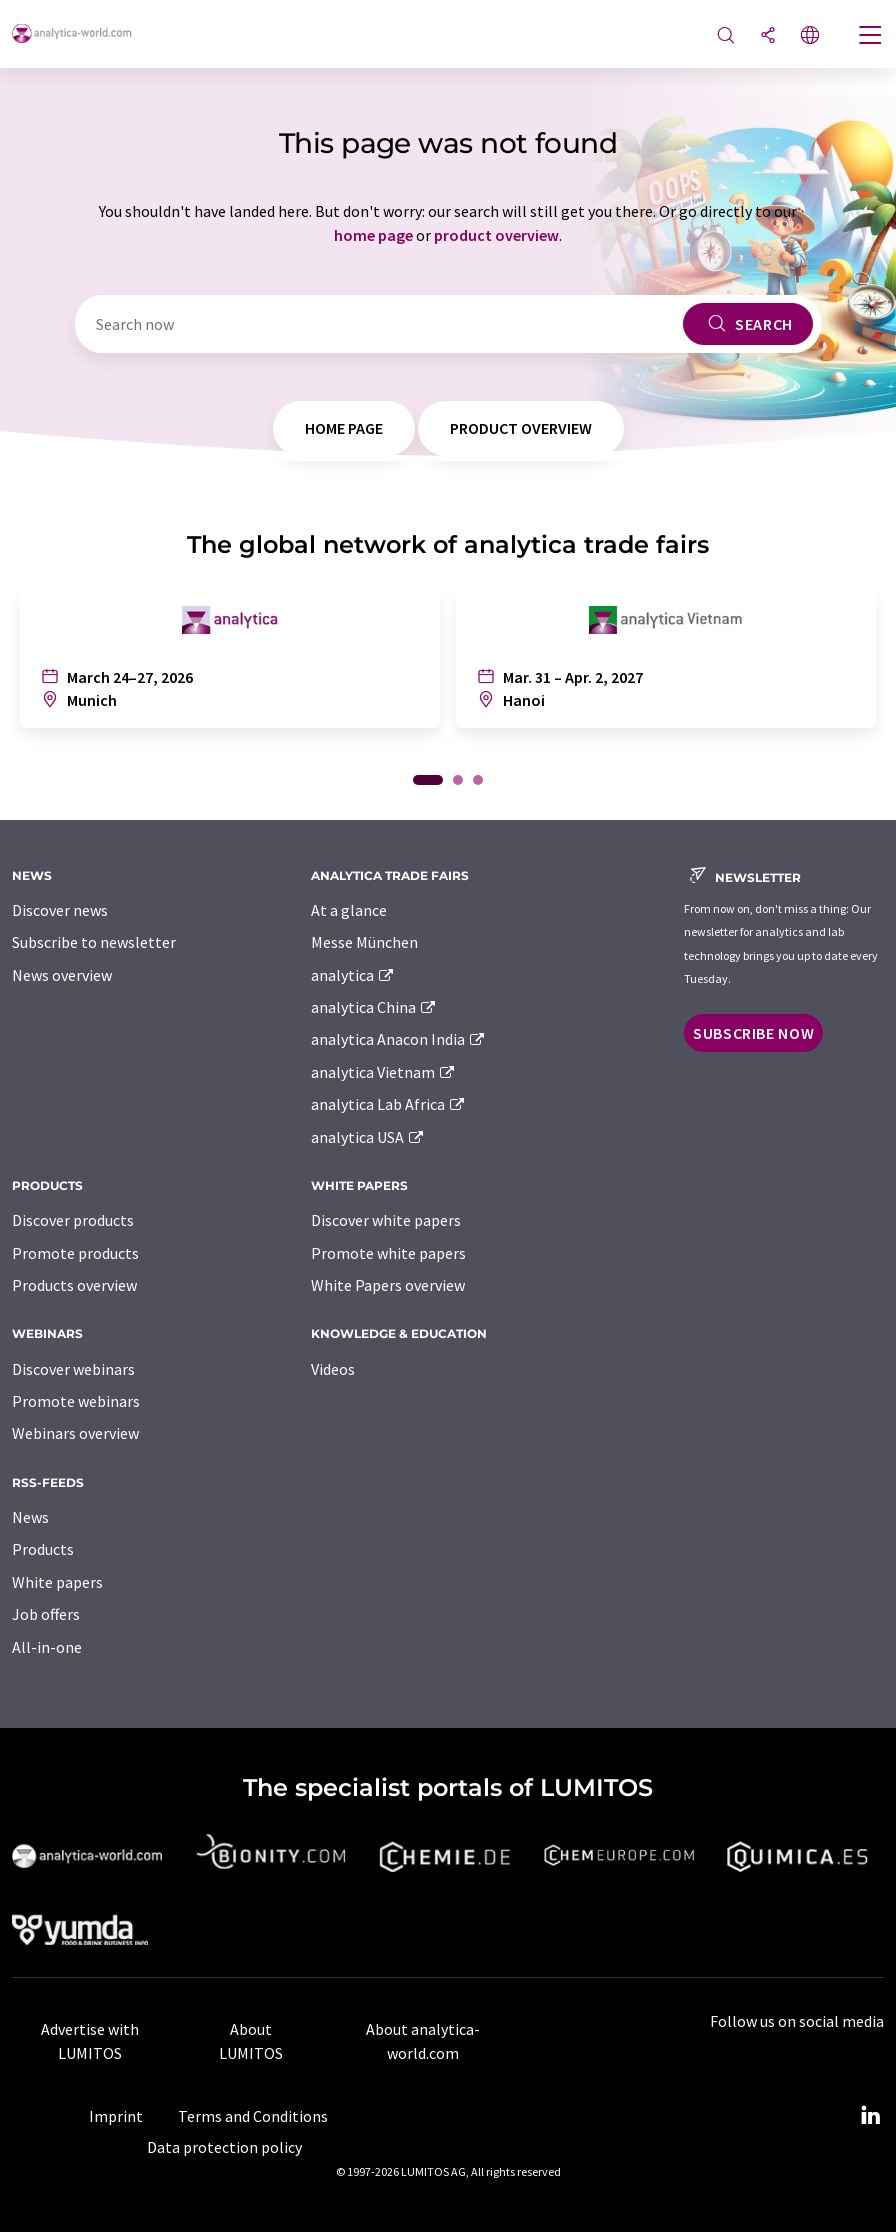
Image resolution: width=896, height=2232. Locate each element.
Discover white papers (386, 1220)
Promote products (75, 1253)
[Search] (726, 36)
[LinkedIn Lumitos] (870, 2116)
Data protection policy (224, 2147)
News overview (62, 975)
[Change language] (810, 36)
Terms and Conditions (253, 2116)
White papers (57, 1582)
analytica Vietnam (384, 1072)
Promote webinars (76, 1401)
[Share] (768, 36)
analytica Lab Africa (389, 1104)
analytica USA (368, 1137)
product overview (496, 235)
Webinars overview (75, 1433)
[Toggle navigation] (871, 37)
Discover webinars (73, 1369)
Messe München (364, 942)
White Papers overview (388, 1285)
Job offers (46, 1614)
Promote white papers (388, 1253)
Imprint (116, 2116)
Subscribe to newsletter (94, 942)
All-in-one (47, 1647)
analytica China (374, 1007)
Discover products (73, 1220)
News (30, 1517)
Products (43, 1549)
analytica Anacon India (399, 1039)
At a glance (349, 910)
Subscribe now (753, 1033)
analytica (353, 975)
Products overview (74, 1285)
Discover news (60, 910)
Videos (333, 1369)
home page (373, 235)
